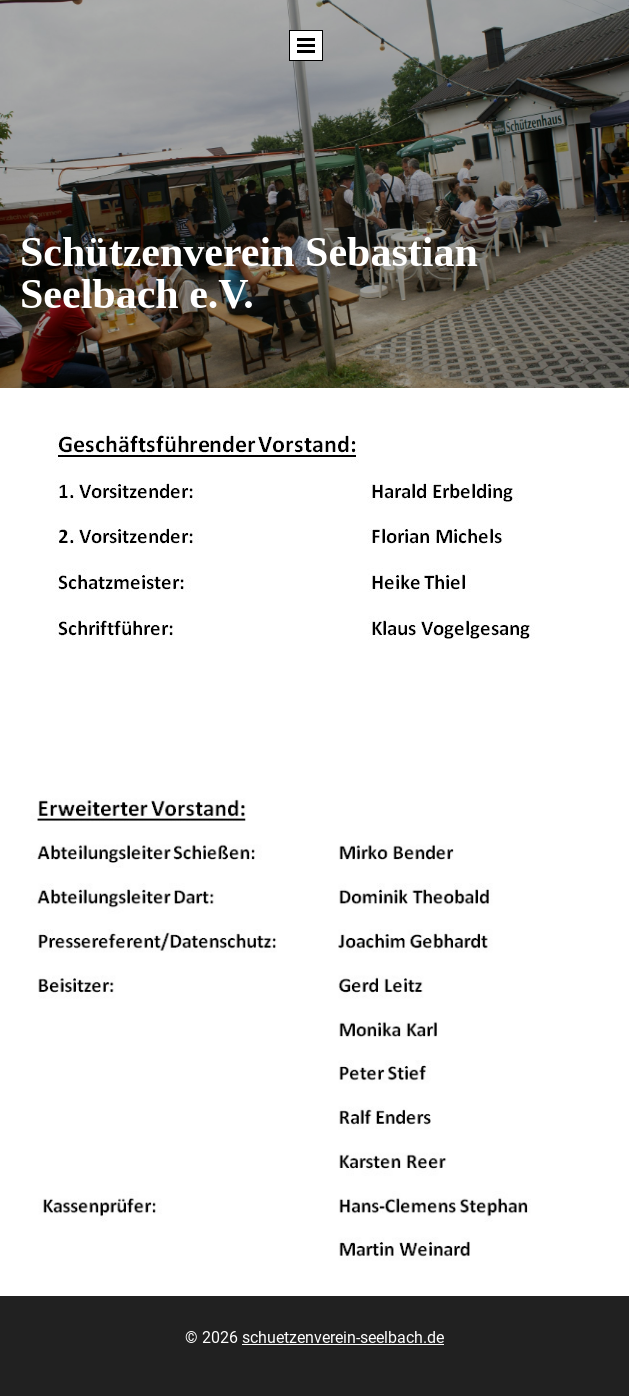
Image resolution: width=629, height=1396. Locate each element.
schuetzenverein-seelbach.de (343, 1337)
